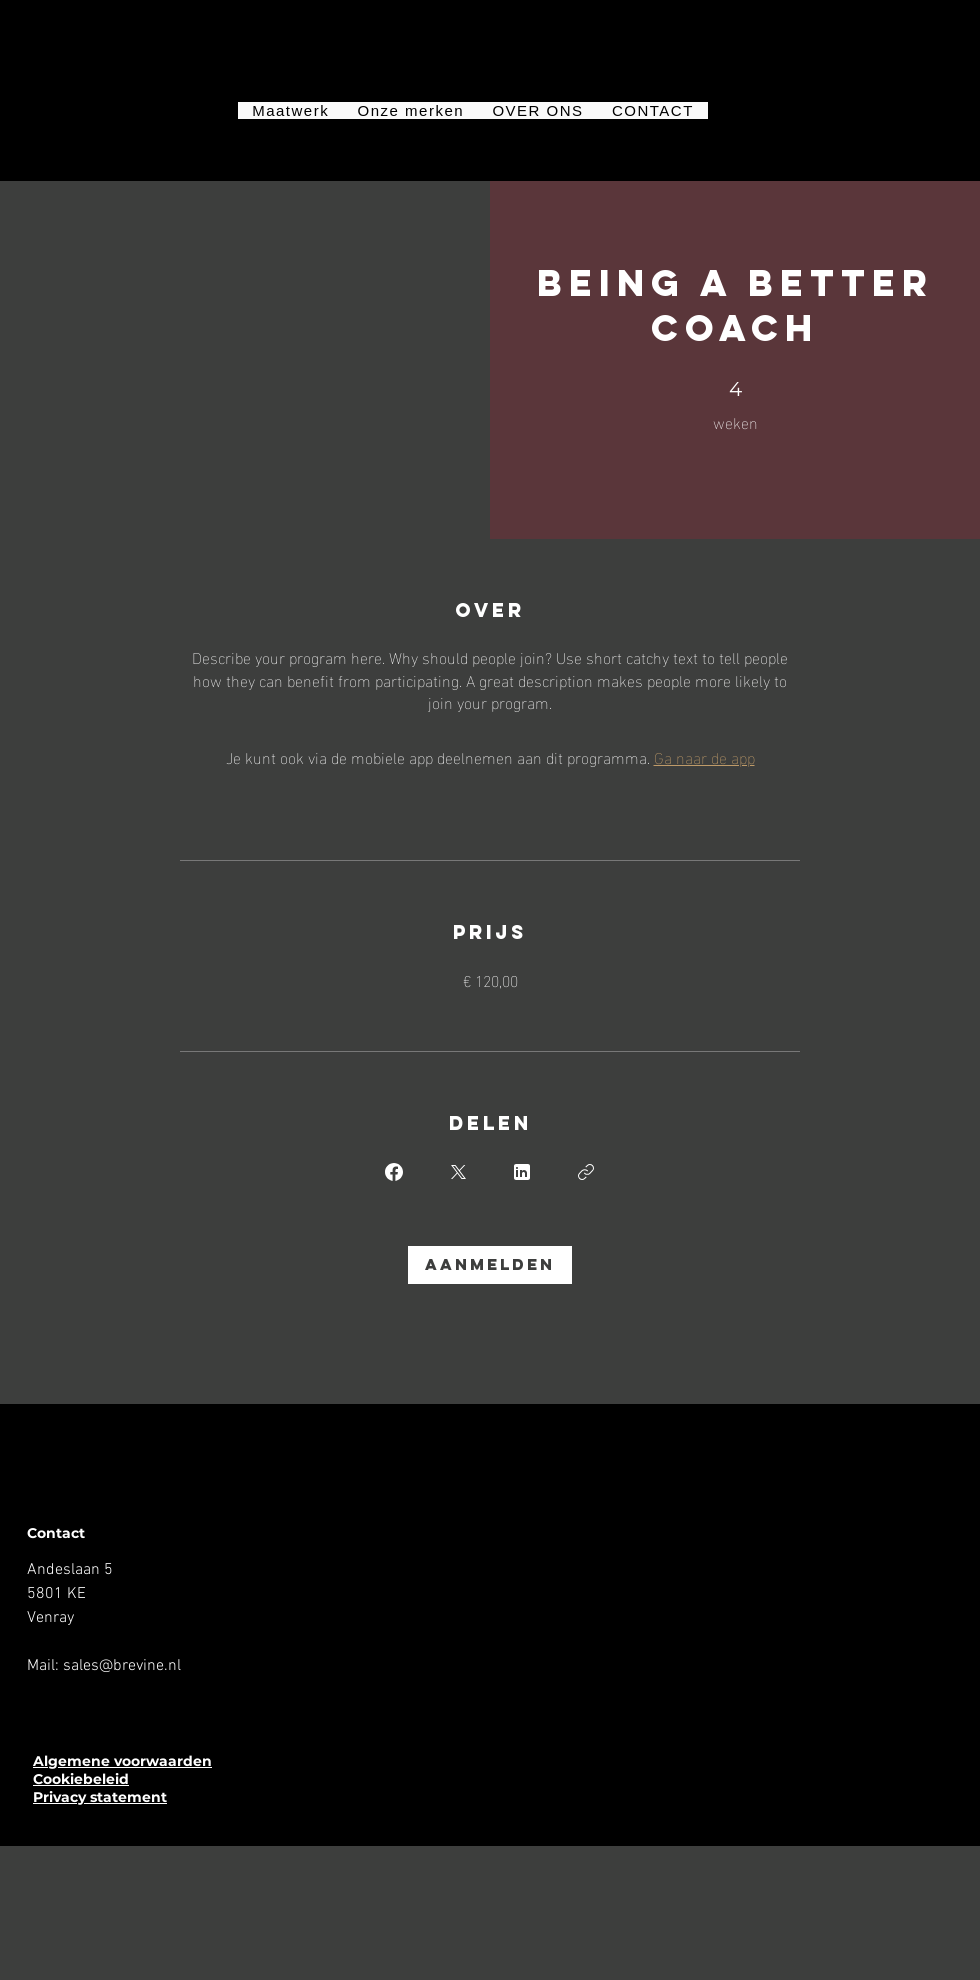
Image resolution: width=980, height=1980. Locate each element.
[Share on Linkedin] (522, 1172)
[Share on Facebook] (394, 1172)
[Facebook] (40, 1709)
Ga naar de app (704, 756)
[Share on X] (458, 1172)
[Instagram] (73, 1709)
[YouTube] (106, 1709)
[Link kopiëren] (586, 1172)
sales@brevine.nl (122, 1666)
